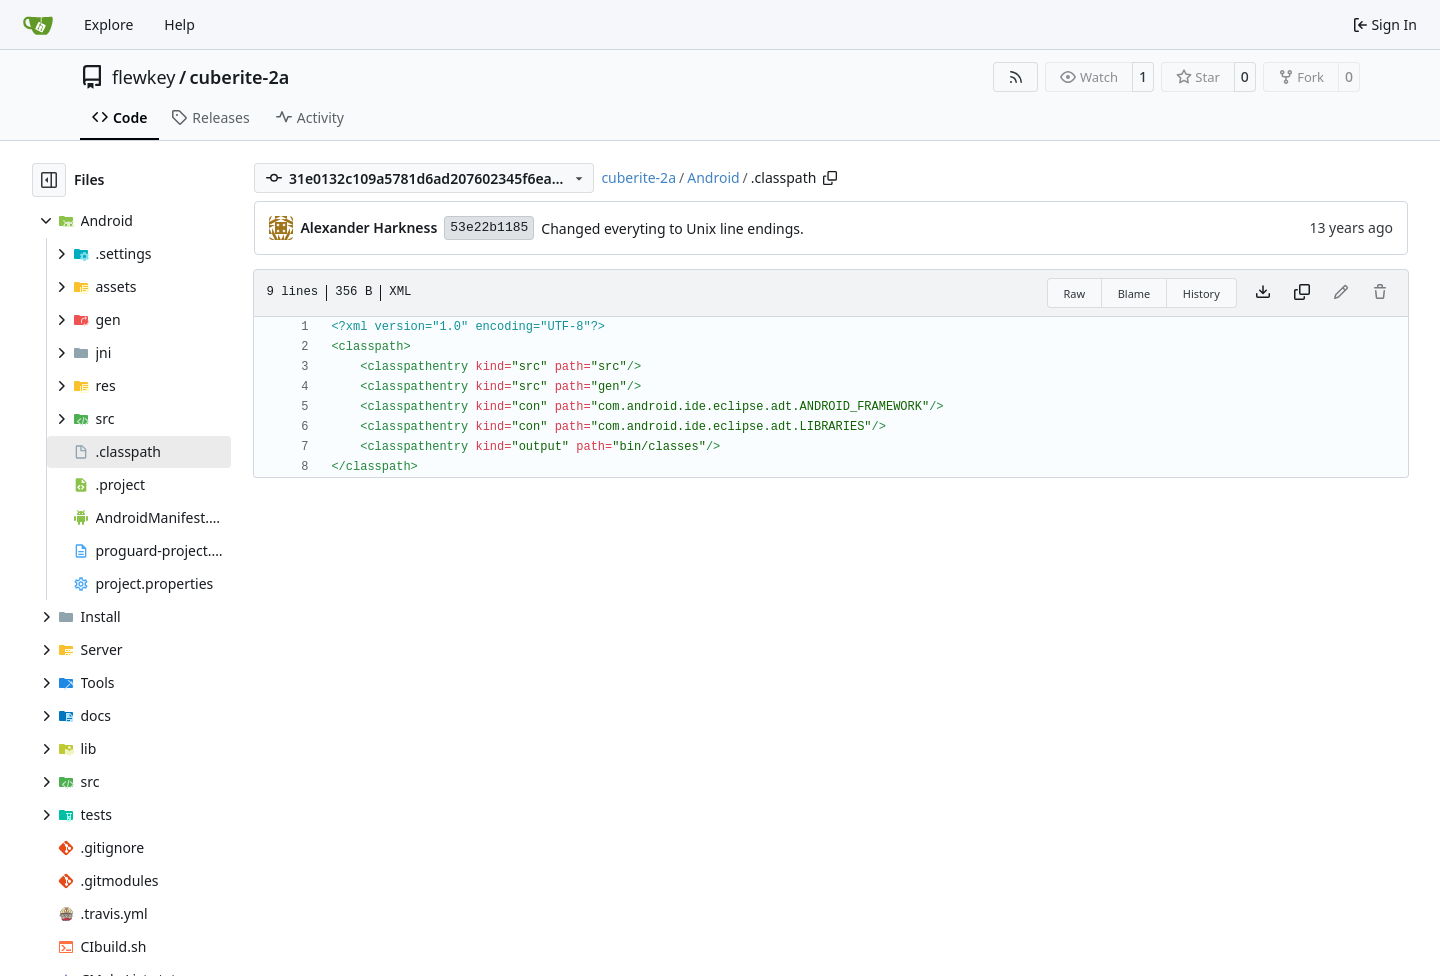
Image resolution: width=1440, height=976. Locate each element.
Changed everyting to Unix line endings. (672, 228)
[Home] (38, 25)
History (1201, 293)
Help (179, 24)
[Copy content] (1302, 293)
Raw (1075, 293)
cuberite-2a (240, 77)
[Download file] (1263, 293)
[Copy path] (830, 178)
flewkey (143, 77)
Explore (108, 24)
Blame (1134, 293)
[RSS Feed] (1016, 77)
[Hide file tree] (49, 180)
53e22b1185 (489, 227)
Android (713, 177)
